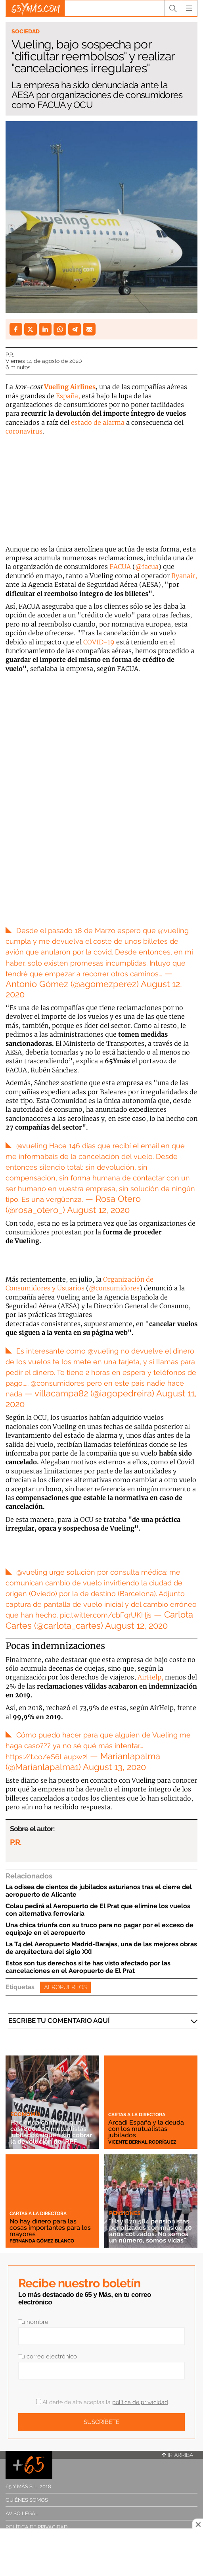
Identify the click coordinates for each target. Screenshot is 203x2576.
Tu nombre (33, 2321)
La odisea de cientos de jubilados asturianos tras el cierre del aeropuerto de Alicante (99, 1890)
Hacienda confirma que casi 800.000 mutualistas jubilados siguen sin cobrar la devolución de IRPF (51, 2132)
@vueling (173, 930)
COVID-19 (99, 642)
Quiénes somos (27, 2500)
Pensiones (125, 2213)
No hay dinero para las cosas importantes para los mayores (50, 2227)
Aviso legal (22, 2513)
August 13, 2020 (114, 1767)
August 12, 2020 (98, 1210)
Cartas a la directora (136, 2114)
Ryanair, (184, 576)
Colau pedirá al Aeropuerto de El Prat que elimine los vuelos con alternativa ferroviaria (98, 1909)
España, (68, 396)
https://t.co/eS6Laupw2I (47, 1757)
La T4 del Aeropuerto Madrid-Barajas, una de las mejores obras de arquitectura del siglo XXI (101, 1947)
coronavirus (24, 431)
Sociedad (25, 31)
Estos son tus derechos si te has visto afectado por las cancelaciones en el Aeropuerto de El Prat (88, 1966)
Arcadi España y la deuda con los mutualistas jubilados (146, 2129)
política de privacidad (140, 2402)
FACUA (120, 567)
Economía (25, 2114)
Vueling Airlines (70, 387)
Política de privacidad (36, 2527)
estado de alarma (97, 422)
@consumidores (114, 1288)
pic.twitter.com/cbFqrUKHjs (105, 1615)
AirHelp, (150, 1677)
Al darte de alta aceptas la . (102, 2402)
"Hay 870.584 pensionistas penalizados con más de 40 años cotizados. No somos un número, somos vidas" (150, 2230)
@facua (147, 567)
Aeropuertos (65, 1987)
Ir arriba (177, 2455)
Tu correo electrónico (47, 2356)
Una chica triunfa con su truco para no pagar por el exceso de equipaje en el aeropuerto (99, 1928)
